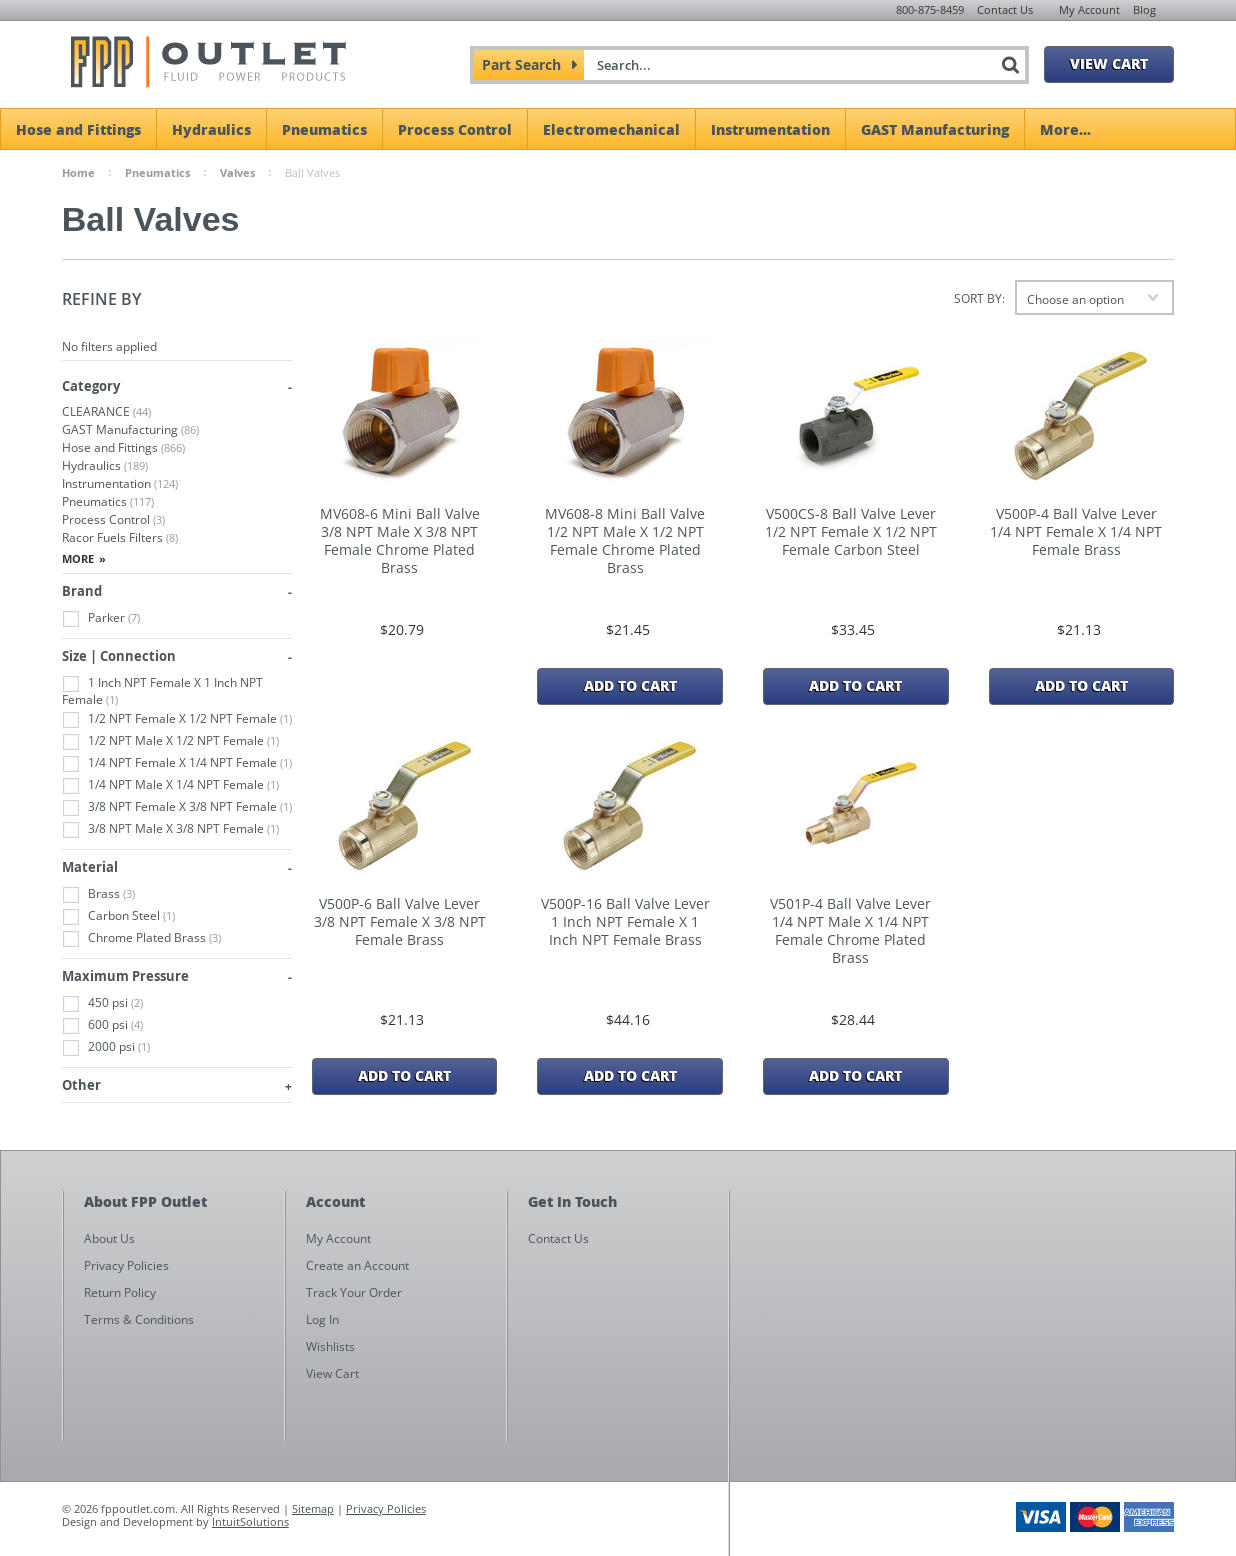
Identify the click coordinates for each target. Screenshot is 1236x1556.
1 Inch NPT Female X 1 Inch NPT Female (162, 691)
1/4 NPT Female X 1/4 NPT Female (177, 763)
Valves (237, 172)
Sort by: (979, 298)
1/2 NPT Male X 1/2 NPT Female (170, 741)
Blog (1144, 9)
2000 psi (106, 1047)
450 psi (102, 1003)
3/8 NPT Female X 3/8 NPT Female (177, 807)
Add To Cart (630, 685)
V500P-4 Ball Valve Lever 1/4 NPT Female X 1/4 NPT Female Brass (1076, 532)
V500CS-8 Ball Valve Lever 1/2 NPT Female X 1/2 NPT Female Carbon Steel (851, 532)
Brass (98, 894)
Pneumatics (324, 129)
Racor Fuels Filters (120, 537)
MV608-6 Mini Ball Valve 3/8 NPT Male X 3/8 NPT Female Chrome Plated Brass (400, 541)
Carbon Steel (118, 916)
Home (78, 172)
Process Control (455, 129)
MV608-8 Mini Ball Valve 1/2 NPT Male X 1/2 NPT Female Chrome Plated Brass (625, 541)
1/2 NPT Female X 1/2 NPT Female (177, 719)
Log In (322, 1319)
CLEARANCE (106, 411)
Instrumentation (770, 129)
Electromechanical (611, 129)
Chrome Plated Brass (141, 938)
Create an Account (357, 1265)
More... (1065, 129)
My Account (1089, 9)
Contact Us (1005, 9)
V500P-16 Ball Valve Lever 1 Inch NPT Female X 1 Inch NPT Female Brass (625, 922)
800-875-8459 (930, 9)
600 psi (102, 1025)
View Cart (1109, 63)
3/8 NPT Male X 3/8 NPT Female (170, 829)
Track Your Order (354, 1292)
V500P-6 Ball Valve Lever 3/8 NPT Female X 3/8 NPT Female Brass (400, 922)
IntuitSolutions (250, 1521)
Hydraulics (211, 129)
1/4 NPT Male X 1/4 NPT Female (170, 785)
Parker (101, 618)
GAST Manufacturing (935, 129)
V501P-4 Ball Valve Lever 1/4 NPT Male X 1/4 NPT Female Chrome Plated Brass (850, 931)
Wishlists (330, 1346)
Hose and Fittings (78, 129)
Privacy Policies (386, 1508)
